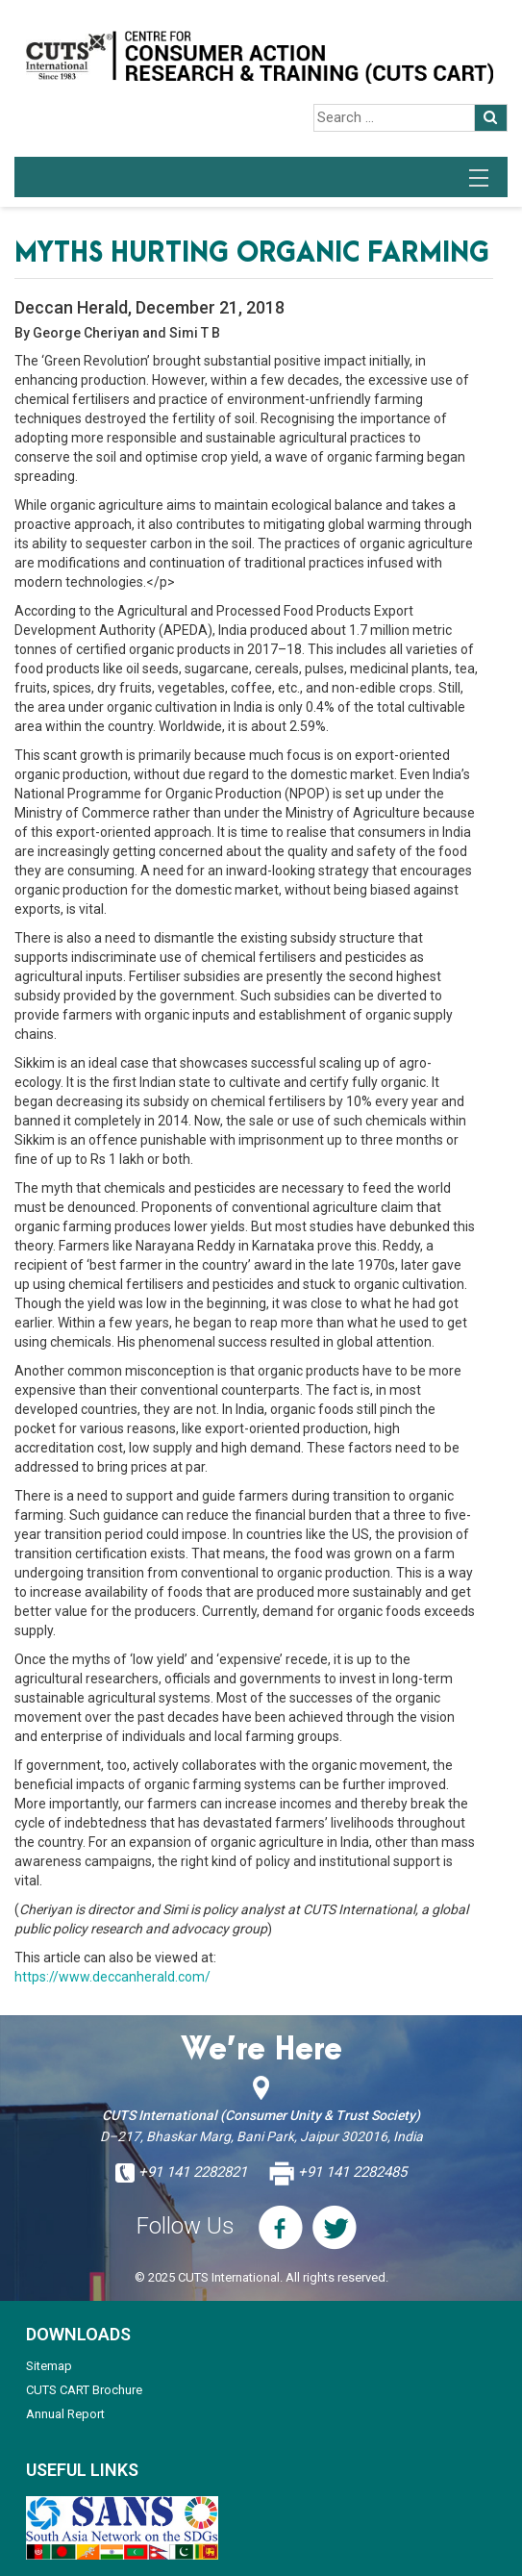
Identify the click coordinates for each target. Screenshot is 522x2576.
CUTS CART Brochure (84, 2390)
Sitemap (49, 2366)
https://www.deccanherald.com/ (112, 1976)
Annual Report (65, 2414)
